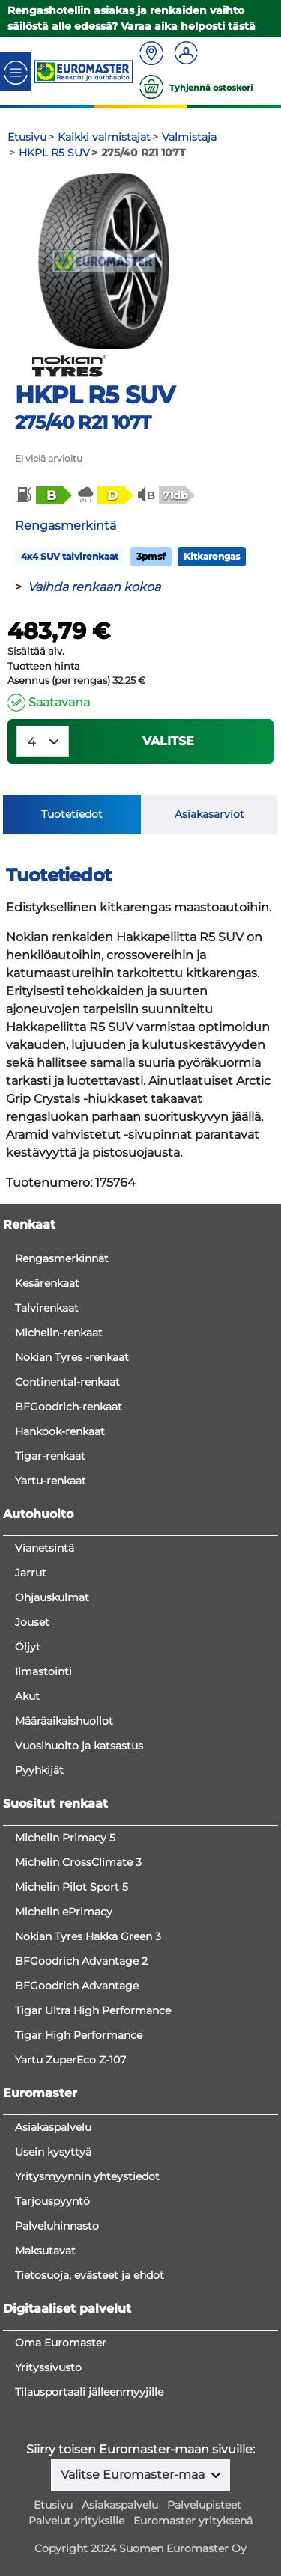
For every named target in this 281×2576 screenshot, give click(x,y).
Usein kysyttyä (53, 2152)
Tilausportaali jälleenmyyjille (89, 2392)
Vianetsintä (44, 1548)
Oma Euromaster (60, 2342)
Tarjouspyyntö (52, 2201)
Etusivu (53, 2505)
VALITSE (168, 741)
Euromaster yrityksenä (193, 2520)
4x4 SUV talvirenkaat (69, 556)
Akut (27, 1696)
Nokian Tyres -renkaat (72, 1357)
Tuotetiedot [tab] (72, 814)
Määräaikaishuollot (64, 1721)
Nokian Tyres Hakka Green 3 (88, 1936)
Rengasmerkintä (65, 525)
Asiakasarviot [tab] (209, 814)
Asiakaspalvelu (53, 2127)
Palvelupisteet (204, 2505)
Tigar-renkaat (50, 1456)
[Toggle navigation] (15, 71)
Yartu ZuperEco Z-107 (70, 2059)
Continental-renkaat (67, 1382)
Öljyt (27, 1646)
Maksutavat (45, 2250)
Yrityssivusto (48, 2367)
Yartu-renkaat (50, 1480)
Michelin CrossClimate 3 (78, 1862)
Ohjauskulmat (52, 1597)
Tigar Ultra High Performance (93, 2010)
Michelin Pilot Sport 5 (71, 1887)
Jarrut (30, 1572)
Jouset (32, 1622)
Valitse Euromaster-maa (134, 2475)
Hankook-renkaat (60, 1431)
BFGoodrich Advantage (77, 1985)
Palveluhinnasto (57, 2226)
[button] (42, 495)
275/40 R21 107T (83, 422)
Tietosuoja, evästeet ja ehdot (89, 2275)
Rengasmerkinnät (62, 1258)
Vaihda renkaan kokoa (94, 587)
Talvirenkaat (47, 1308)
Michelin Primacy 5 (65, 1837)
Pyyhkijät (39, 1770)
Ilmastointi (43, 1671)
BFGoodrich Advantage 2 (81, 1961)
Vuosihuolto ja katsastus (79, 1745)
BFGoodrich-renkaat (68, 1406)
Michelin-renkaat (59, 1332)
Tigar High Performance (78, 2035)
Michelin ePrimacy (63, 1911)
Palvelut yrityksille (76, 2520)
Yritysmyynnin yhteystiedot (87, 2176)
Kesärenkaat (47, 1283)
